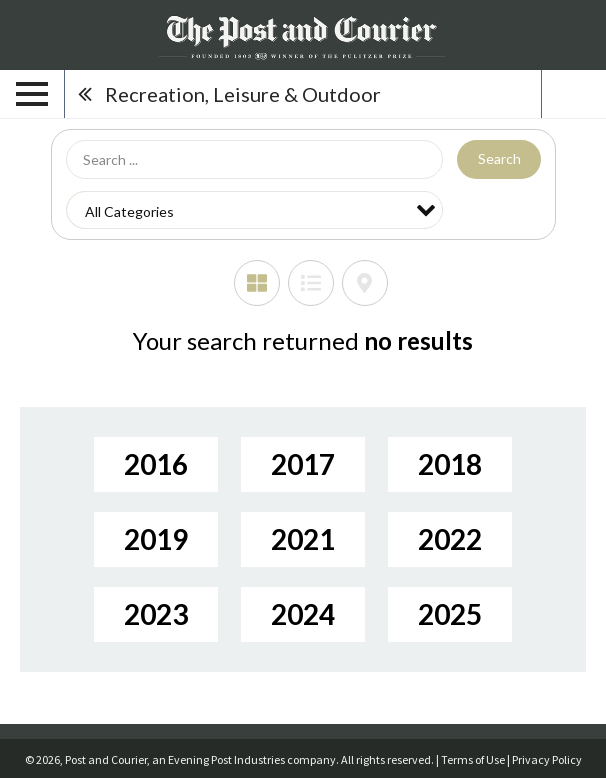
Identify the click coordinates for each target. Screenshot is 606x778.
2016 (156, 464)
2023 (156, 614)
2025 (450, 614)
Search (499, 158)
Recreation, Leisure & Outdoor (243, 94)
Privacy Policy (547, 759)
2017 (303, 464)
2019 (156, 539)
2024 (303, 614)
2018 (450, 464)
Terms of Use (473, 759)
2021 (303, 539)
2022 (450, 539)
